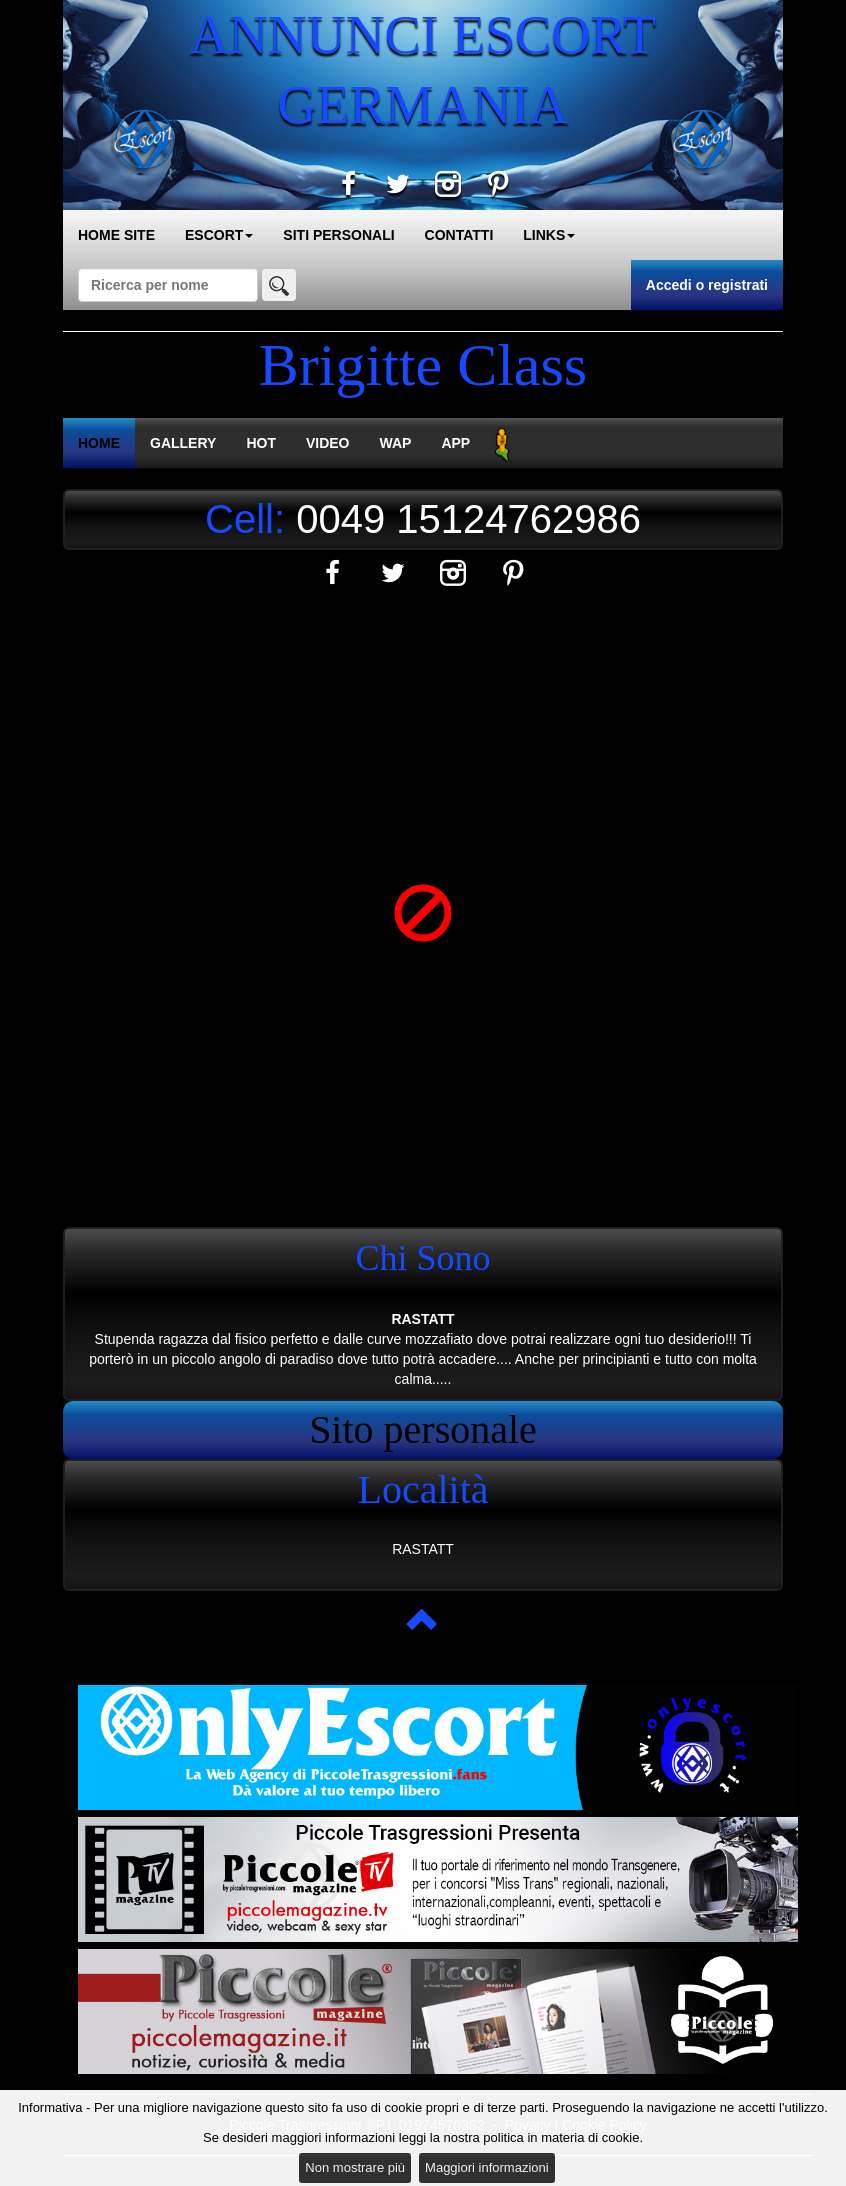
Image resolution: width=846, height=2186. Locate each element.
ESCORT (219, 235)
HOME (99, 443)
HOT (261, 443)
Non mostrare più (355, 2167)
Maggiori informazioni (487, 2167)
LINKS (549, 235)
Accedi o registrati (707, 285)
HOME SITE (116, 235)
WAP (396, 443)
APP (455, 443)
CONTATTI (459, 235)
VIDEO (328, 443)
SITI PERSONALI (338, 235)
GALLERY (183, 443)
